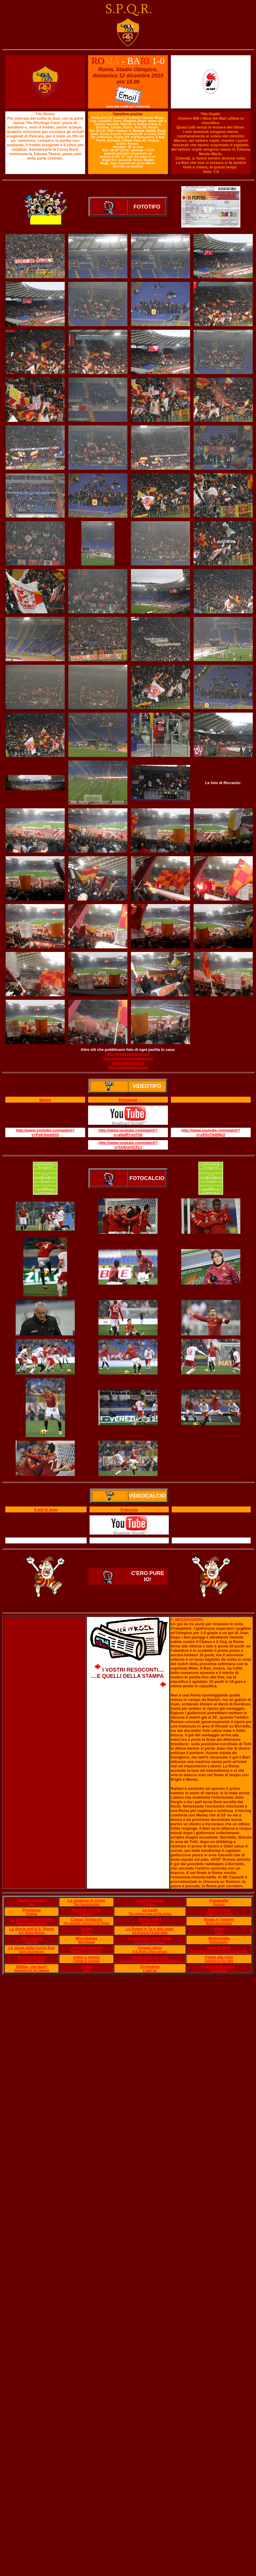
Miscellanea (86, 1938)
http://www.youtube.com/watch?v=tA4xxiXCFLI (128, 1144)
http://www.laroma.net (128, 1067)
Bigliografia (219, 1938)
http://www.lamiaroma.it (128, 1054)
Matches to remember (86, 1951)
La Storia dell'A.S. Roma (31, 1929)
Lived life (31, 1942)
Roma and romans (219, 1923)
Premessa (31, 1910)
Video (219, 1929)
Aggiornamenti (149, 1900)
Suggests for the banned (31, 1970)
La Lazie (149, 1910)
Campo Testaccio (86, 1919)
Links (86, 1966)
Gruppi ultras (150, 1948)
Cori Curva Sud (31, 1957)
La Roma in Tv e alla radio (150, 1929)
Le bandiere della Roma (31, 1919)
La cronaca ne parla (150, 1957)
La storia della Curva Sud (32, 1948)
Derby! (86, 1929)
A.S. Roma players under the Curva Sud (219, 1951)
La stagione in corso (86, 1900)
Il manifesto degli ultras (149, 1938)
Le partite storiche (86, 1948)
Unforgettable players (31, 1923)
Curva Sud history (31, 1951)
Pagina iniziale (31, 1900)
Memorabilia (150, 1919)
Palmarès (86, 1913)
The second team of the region (149, 1913)
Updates (149, 1904)
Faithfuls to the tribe (219, 1961)
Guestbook (218, 1970)
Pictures (219, 1904)
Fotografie (219, 1900)
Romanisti (128, 1100)
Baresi (45, 1100)
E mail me (150, 1970)
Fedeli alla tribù (219, 1957)
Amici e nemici (86, 1957)
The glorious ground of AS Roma (86, 1923)
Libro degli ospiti (218, 1966)
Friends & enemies (86, 1961)
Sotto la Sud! (219, 1948)
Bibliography (219, 1942)
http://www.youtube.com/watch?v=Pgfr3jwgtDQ (45, 1132)
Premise (31, 1913)
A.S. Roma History (31, 1932)
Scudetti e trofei (86, 1910)
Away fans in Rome (219, 1913)
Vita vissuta (31, 1938)
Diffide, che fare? (31, 1966)
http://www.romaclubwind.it (128, 1058)
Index (31, 1904)
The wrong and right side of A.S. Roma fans (150, 1961)
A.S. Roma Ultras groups (149, 1951)
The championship (86, 1904)
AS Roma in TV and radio (149, 1932)
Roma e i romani (219, 1919)
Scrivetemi (150, 1966)
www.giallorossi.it (128, 1063)
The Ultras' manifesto (150, 1942)
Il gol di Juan (46, 1509)
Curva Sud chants (31, 1961)
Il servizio (129, 1509)
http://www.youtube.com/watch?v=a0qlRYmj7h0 (128, 1132)
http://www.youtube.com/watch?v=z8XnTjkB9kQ (211, 1132)
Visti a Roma (219, 1910)
